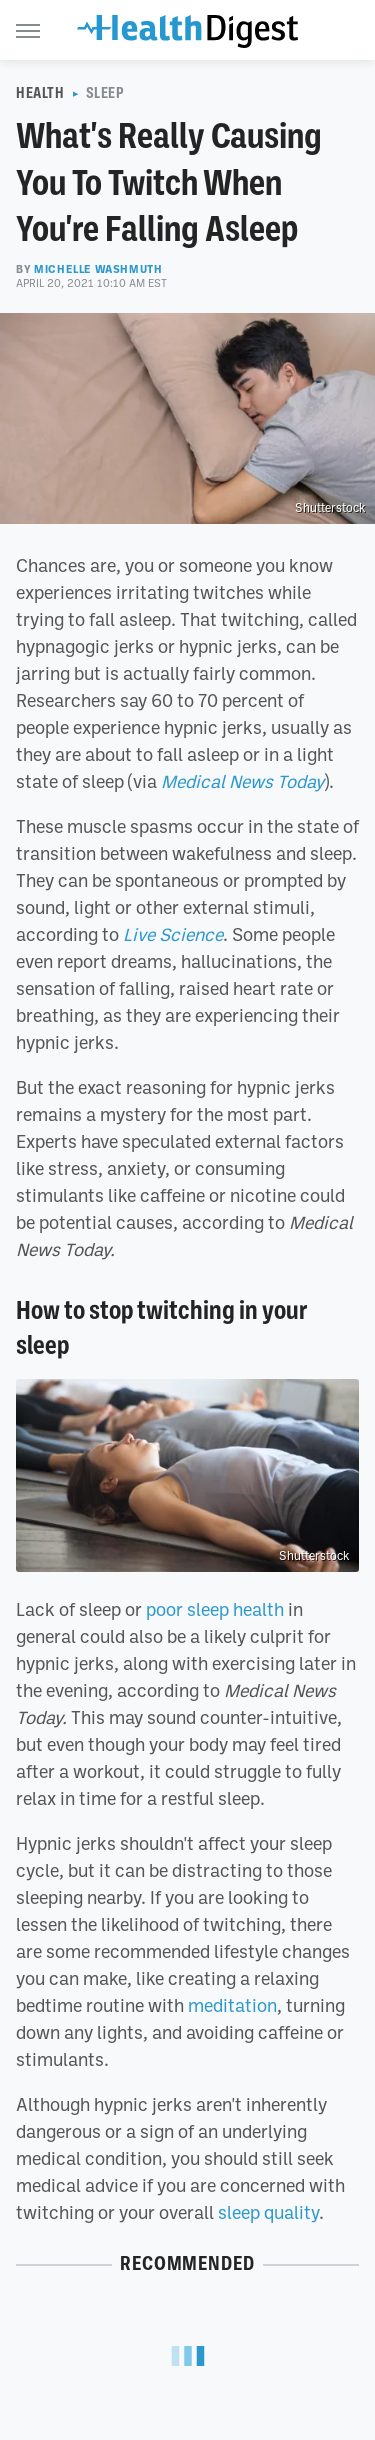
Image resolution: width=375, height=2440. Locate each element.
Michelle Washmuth (98, 269)
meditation (232, 2005)
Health (40, 93)
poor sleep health (215, 1609)
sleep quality (268, 2212)
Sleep (105, 93)
